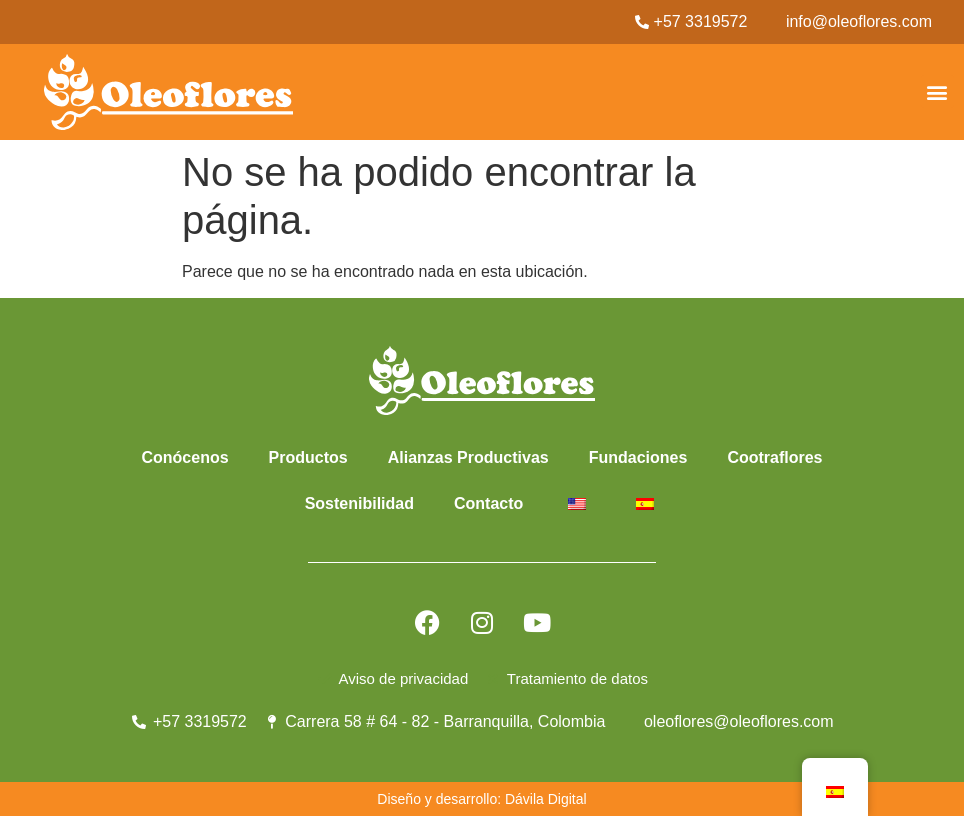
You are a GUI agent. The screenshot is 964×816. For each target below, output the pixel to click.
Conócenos (184, 457)
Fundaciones (638, 457)
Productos (308, 457)
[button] (937, 91)
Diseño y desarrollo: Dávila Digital (481, 799)
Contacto (488, 503)
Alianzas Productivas (468, 457)
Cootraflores (774, 457)
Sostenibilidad (359, 503)
